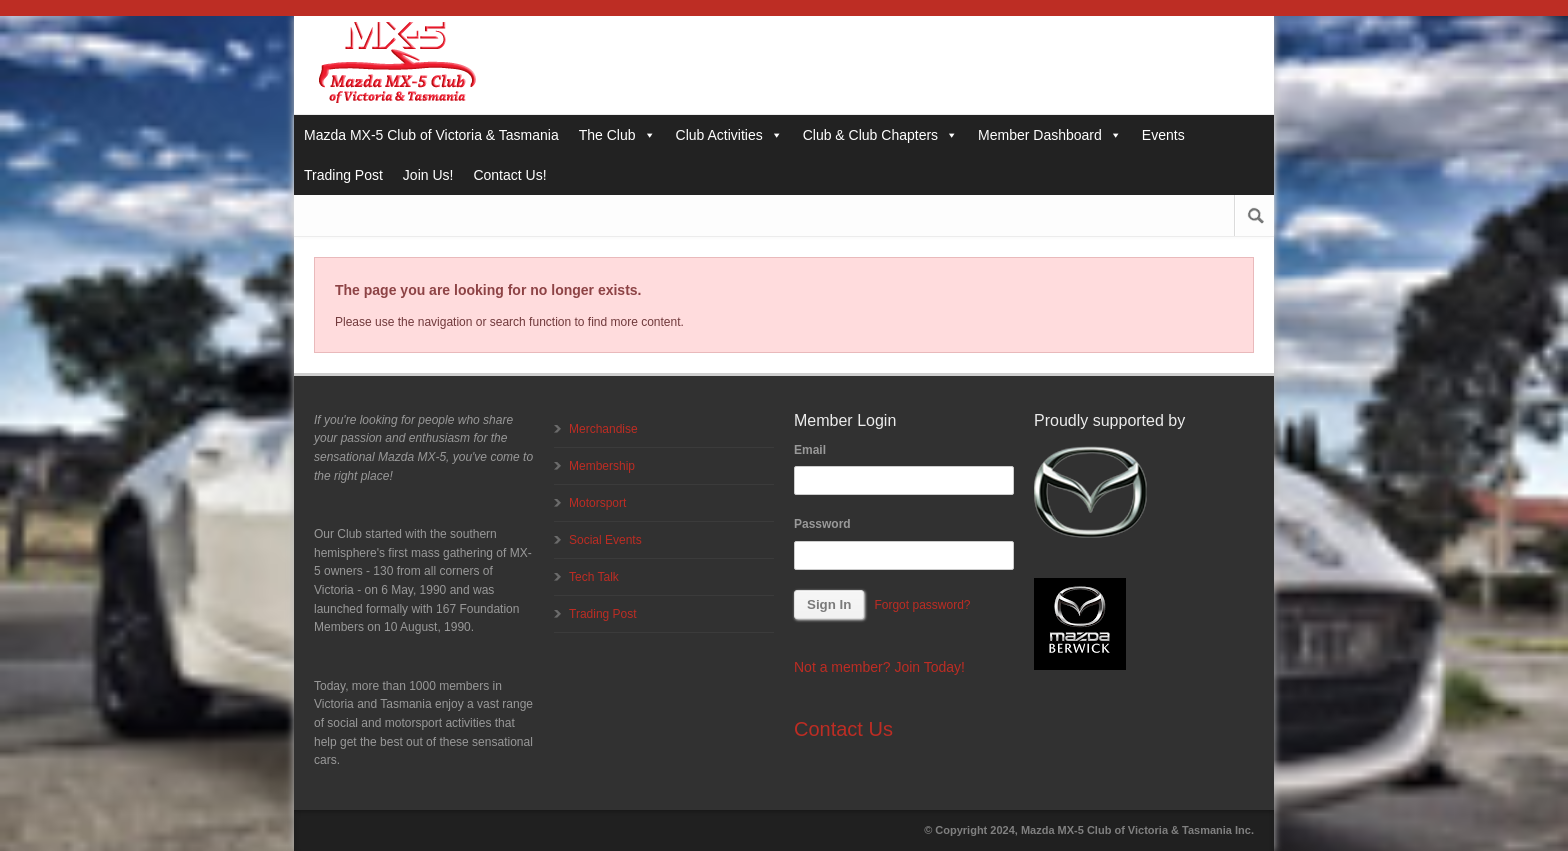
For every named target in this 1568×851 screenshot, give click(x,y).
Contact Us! (509, 175)
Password (822, 524)
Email (810, 450)
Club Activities (729, 135)
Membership (602, 466)
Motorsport (597, 503)
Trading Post (343, 175)
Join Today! (929, 667)
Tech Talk (594, 577)
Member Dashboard (1050, 135)
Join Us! (428, 175)
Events (1163, 135)
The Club (617, 135)
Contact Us (843, 729)
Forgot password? (922, 605)
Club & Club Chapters (880, 135)
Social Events (605, 540)
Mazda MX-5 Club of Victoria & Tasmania (431, 135)
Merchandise (603, 429)
